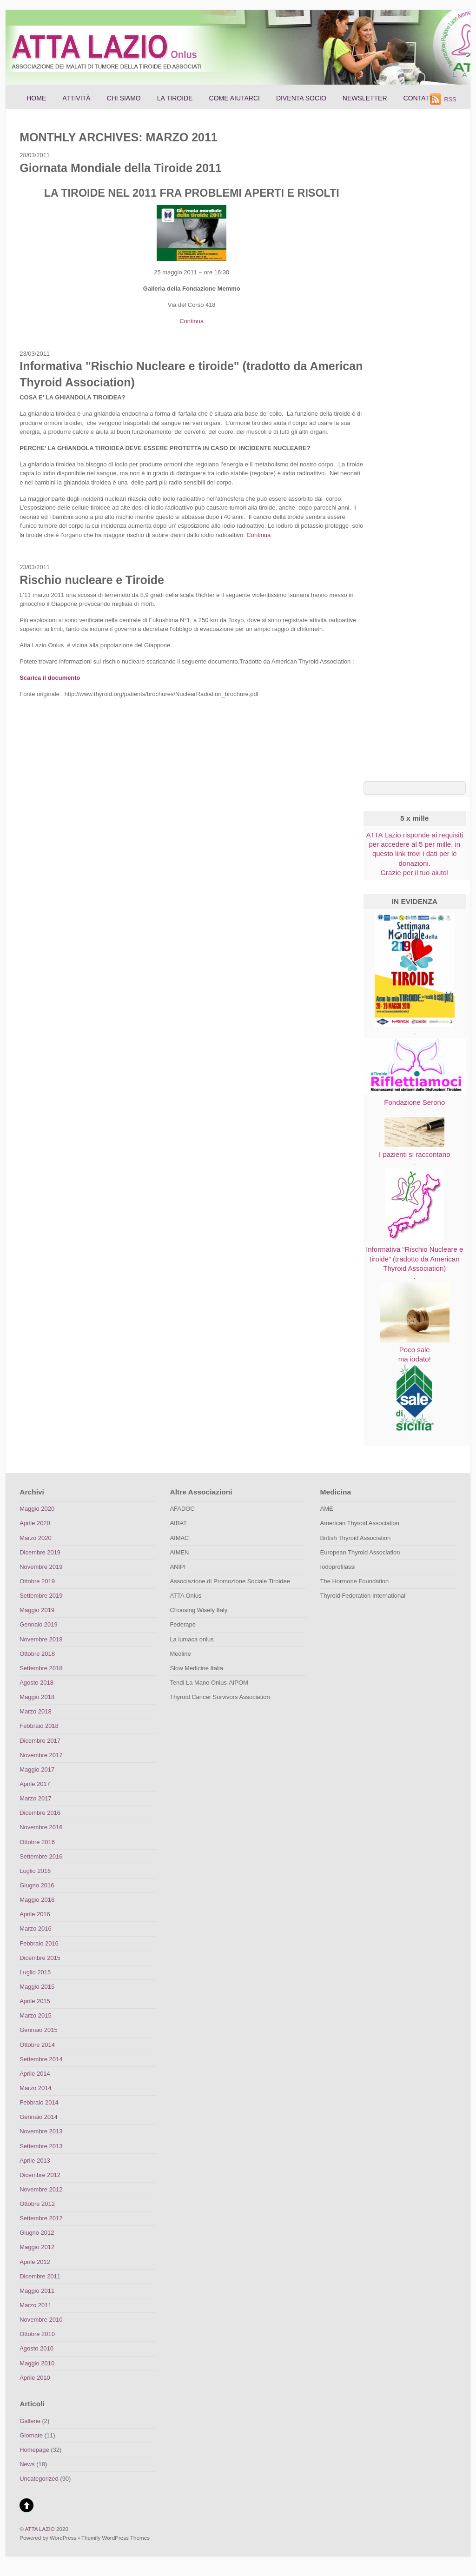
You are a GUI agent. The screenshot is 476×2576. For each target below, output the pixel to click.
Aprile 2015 (35, 2001)
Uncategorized (39, 2478)
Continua (191, 321)
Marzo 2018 (35, 1711)
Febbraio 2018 (39, 1725)
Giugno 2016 (37, 1885)
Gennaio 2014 (38, 2116)
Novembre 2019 (41, 1566)
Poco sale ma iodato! (415, 1349)
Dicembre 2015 (40, 1957)
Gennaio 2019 (38, 1624)
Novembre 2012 (41, 2189)
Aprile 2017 (35, 1783)
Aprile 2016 (35, 1914)
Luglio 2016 (35, 1870)
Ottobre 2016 (37, 1842)
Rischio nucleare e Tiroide (92, 579)
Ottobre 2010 (37, 2333)
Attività (76, 98)
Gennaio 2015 (38, 2029)
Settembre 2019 (41, 1595)
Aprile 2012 (35, 2261)
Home (36, 98)
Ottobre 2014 (37, 2044)
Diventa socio (301, 98)
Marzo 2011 (35, 2305)
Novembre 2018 (41, 1639)
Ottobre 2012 (37, 2203)
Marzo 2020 (35, 1537)
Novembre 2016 (41, 1827)
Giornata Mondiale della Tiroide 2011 (120, 167)
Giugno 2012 (37, 2232)
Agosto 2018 (36, 1682)
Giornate (31, 2435)
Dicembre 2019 (40, 1552)
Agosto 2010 (36, 2348)
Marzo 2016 (35, 1928)
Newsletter (365, 98)
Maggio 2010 (37, 2363)
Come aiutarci (234, 98)
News (27, 2464)
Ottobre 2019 (37, 1581)
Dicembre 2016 (40, 1812)
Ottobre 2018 (37, 1653)
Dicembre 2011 (40, 2276)
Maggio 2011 (37, 2290)
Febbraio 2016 (39, 1943)
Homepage (34, 2449)
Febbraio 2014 (39, 2102)
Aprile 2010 (35, 2377)
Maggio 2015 (37, 1986)
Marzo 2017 (35, 1798)
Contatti (419, 98)
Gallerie (30, 2420)
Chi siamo (124, 98)
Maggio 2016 (37, 1899)
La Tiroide (175, 98)
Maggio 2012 (37, 2247)
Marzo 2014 (35, 2088)
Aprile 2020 (35, 1523)
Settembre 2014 (41, 2059)
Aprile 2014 (35, 2073)
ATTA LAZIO (39, 2529)
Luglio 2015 (35, 1972)
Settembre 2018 (41, 1668)
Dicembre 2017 (40, 1740)
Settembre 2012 (41, 2218)
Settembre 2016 (41, 1856)
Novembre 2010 (41, 2319)
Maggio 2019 (37, 1610)
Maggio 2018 (37, 1696)
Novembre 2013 (41, 2131)
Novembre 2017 (41, 1755)
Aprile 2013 (35, 2160)
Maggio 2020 (37, 1508)
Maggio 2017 (37, 1769)
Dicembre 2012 (40, 2174)
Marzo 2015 (35, 2015)
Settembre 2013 (41, 2146)
